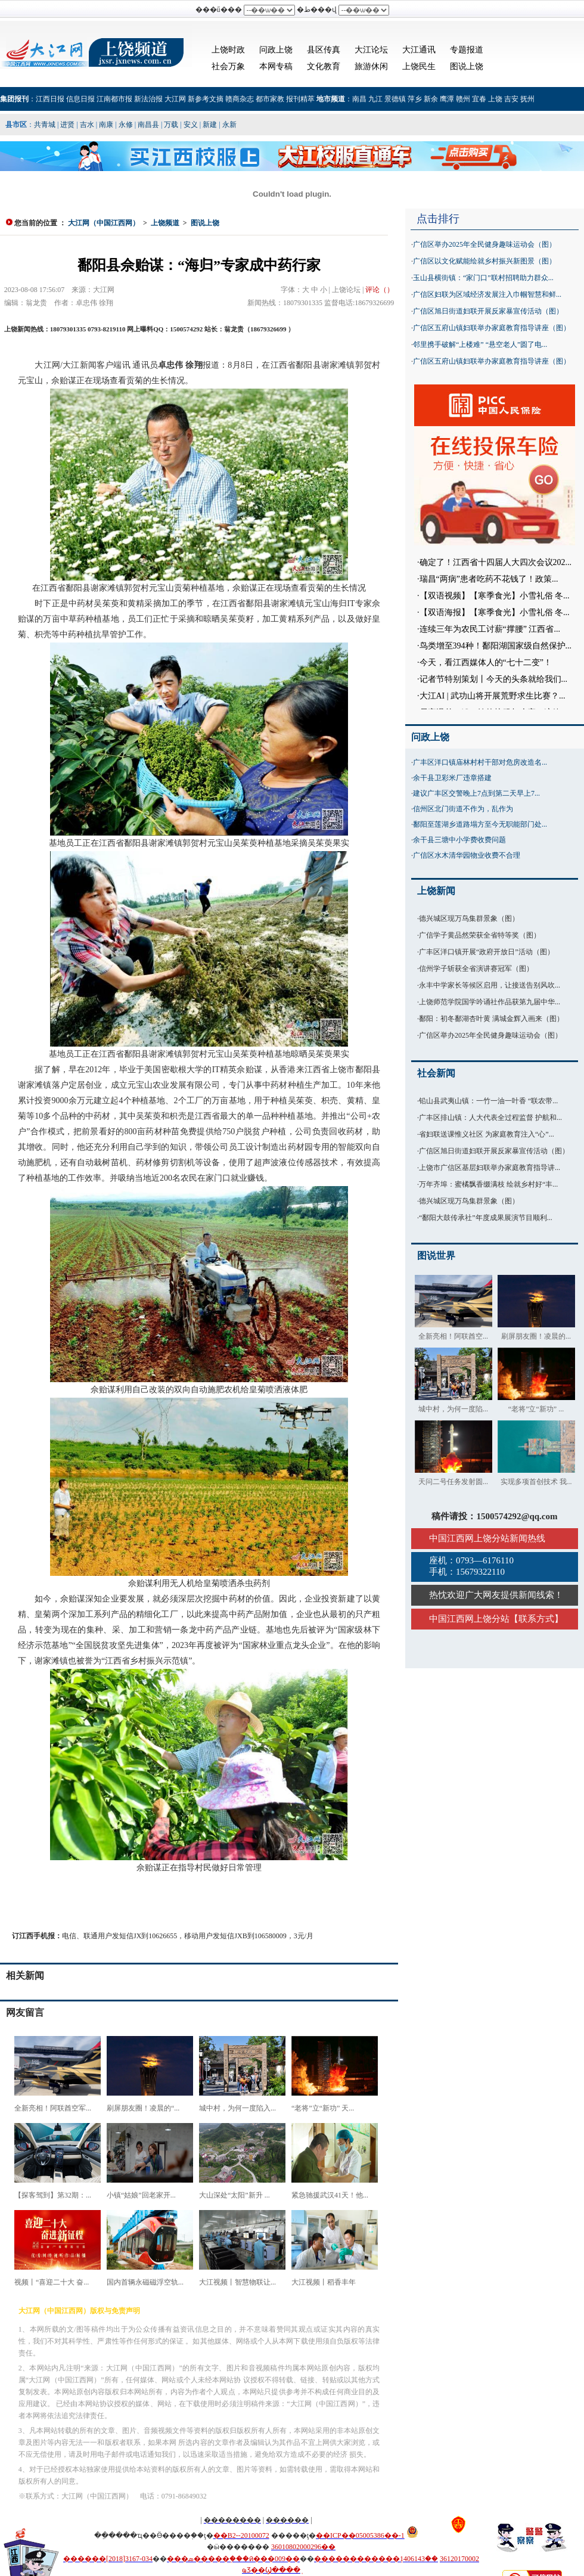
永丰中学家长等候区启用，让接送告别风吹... (489, 985)
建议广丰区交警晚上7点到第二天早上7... (476, 793)
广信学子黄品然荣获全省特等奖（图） (479, 935)
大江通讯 (419, 49)
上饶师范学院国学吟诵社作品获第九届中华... (489, 1002)
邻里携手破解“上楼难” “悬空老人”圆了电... (480, 344)
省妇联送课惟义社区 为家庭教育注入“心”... (486, 1134)
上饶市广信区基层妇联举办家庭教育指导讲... (489, 1167)
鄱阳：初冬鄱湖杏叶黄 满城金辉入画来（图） (491, 1018)
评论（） (379, 289)
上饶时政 (228, 49)
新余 (431, 99)
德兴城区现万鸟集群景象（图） (469, 918)
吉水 (87, 124)
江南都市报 (114, 99)
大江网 (175, 99)
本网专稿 (276, 66)
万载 (171, 124)
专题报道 (466, 49)
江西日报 (50, 99)
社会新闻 (436, 1073)
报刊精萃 (300, 99)
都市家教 (270, 99)
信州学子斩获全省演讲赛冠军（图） (476, 968)
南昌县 (148, 124)
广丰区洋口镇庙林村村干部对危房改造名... (480, 762)
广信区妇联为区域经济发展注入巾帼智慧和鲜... (487, 294)
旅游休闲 (371, 66)
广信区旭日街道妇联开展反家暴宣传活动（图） (488, 311)
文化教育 (323, 66)
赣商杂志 (239, 99)
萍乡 (415, 99)
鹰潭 (447, 99)
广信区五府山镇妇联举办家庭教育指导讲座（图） (491, 328)
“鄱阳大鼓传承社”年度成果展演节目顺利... (485, 1217)
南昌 (359, 99)
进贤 (67, 124)
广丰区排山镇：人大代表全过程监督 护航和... (490, 1117)
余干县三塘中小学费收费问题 (459, 840)
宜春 (479, 99)
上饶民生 (419, 66)
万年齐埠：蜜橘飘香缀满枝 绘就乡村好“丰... (488, 1184)
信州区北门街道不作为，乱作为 (463, 809)
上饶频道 (165, 223)
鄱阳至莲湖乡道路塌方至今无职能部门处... (480, 824)
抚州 (527, 99)
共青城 (44, 124)
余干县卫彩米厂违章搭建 (452, 778)
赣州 (463, 99)
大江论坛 (371, 49)
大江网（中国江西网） (103, 223)
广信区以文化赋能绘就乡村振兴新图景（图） (484, 261)
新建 (210, 124)
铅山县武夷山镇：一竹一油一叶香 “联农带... (488, 1101)
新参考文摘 (205, 99)
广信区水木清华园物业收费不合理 (466, 855)
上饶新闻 (436, 891)
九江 (375, 99)
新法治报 (148, 99)
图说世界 (436, 1255)
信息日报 (80, 99)
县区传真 (323, 49)
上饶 (495, 99)
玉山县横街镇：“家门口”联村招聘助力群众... (483, 278)
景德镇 (395, 99)
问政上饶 (276, 49)
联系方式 (536, 1619)
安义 (191, 124)
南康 (106, 124)
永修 (126, 124)
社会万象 (228, 66)
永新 (229, 124)
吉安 (511, 99)
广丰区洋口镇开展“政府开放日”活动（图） (486, 952)
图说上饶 (466, 66)
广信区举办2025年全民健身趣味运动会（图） (484, 244)
